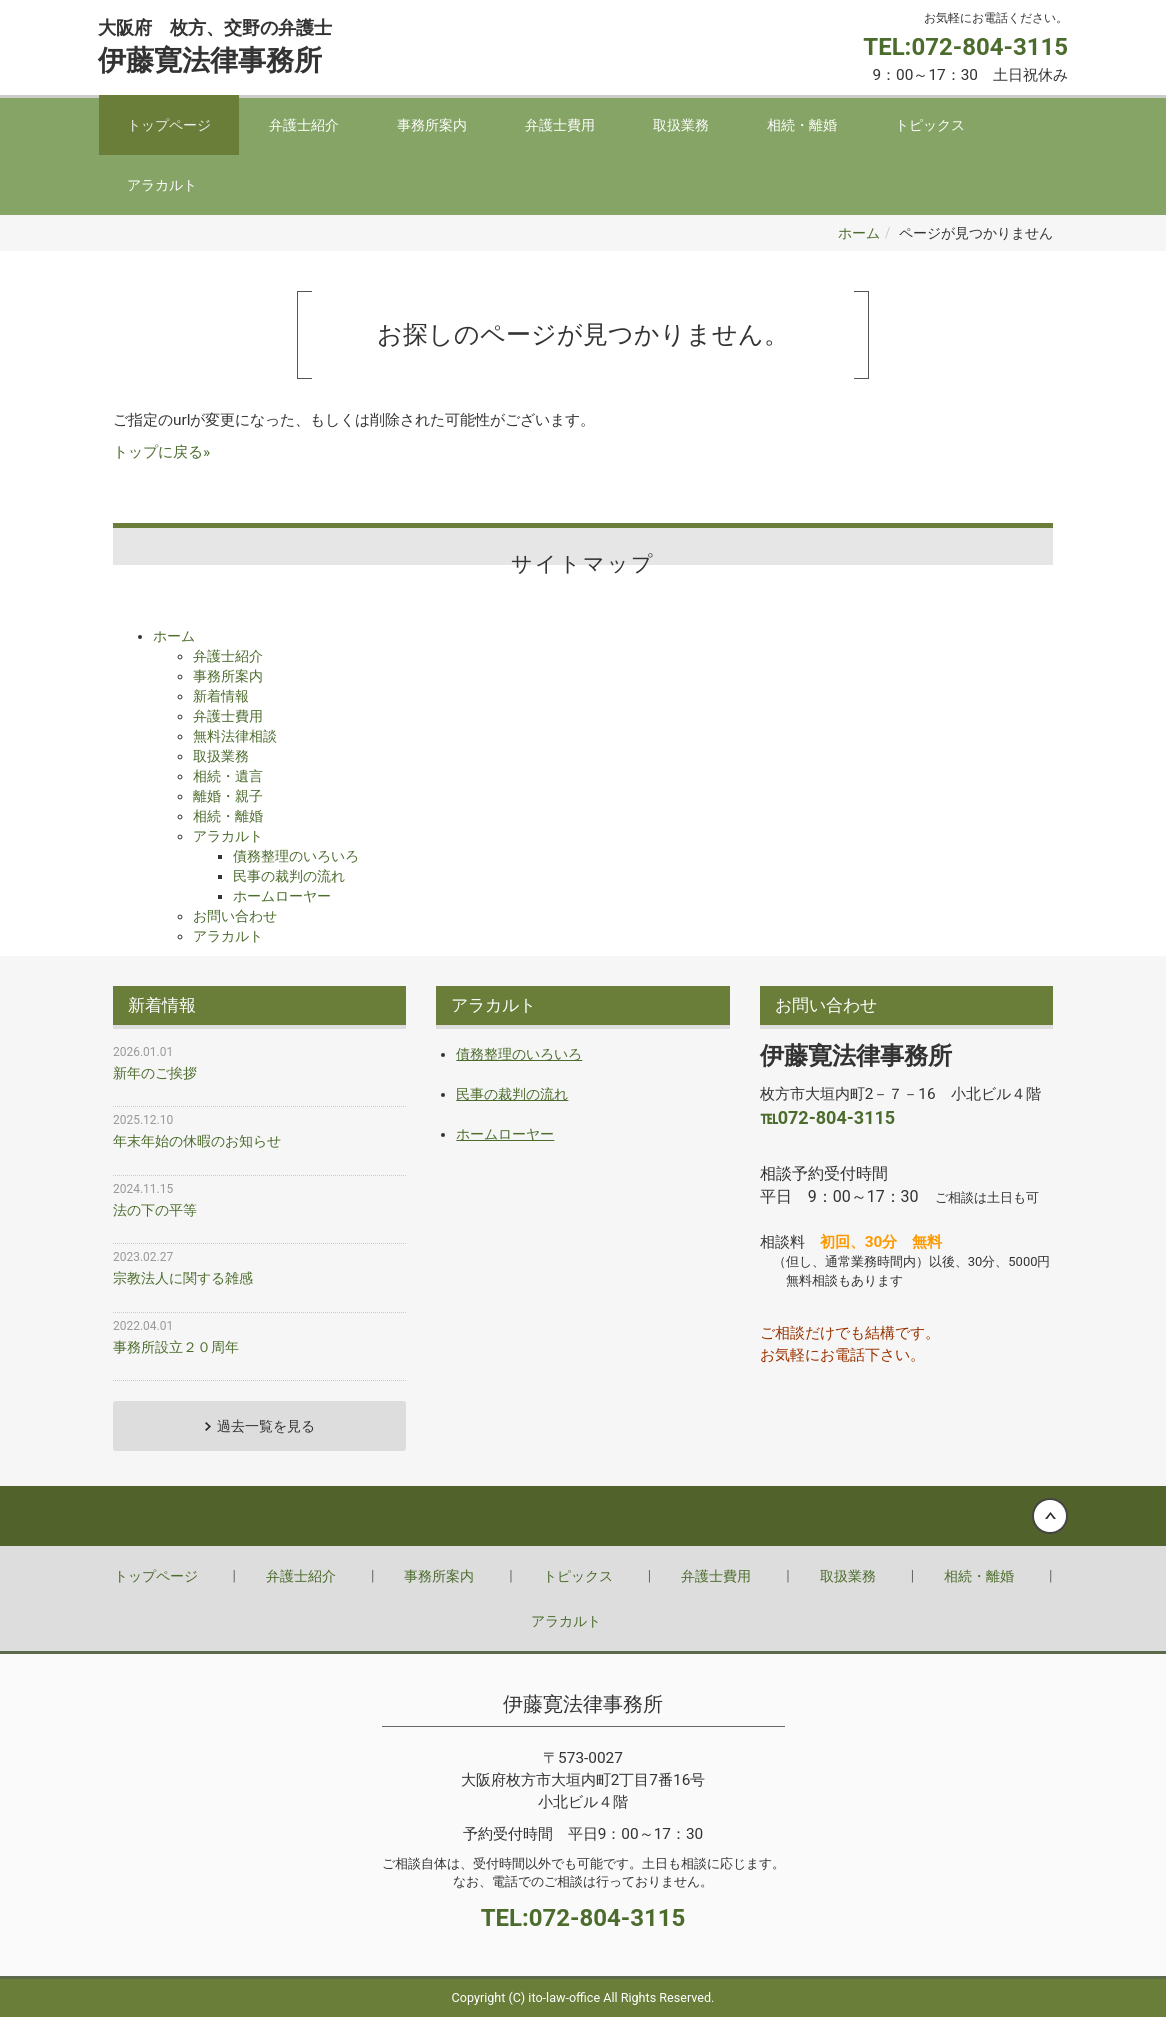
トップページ (169, 125)
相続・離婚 (802, 125)
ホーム (859, 233)
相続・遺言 (228, 776)
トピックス (930, 125)
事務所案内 (432, 125)
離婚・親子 (228, 796)
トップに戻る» (161, 452)
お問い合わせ (235, 916)
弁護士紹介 (304, 125)
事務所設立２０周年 (176, 1347)
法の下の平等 (155, 1210)
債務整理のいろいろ (296, 856)
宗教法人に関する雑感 (183, 1278)
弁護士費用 (560, 125)
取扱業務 (681, 125)
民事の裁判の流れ (289, 876)
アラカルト (162, 185)
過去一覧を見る (266, 1426)
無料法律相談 (235, 736)
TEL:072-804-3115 (965, 47)
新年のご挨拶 (155, 1073)
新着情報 (221, 696)
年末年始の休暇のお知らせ (197, 1141)
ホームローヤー (282, 896)
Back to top (583, 1516)
